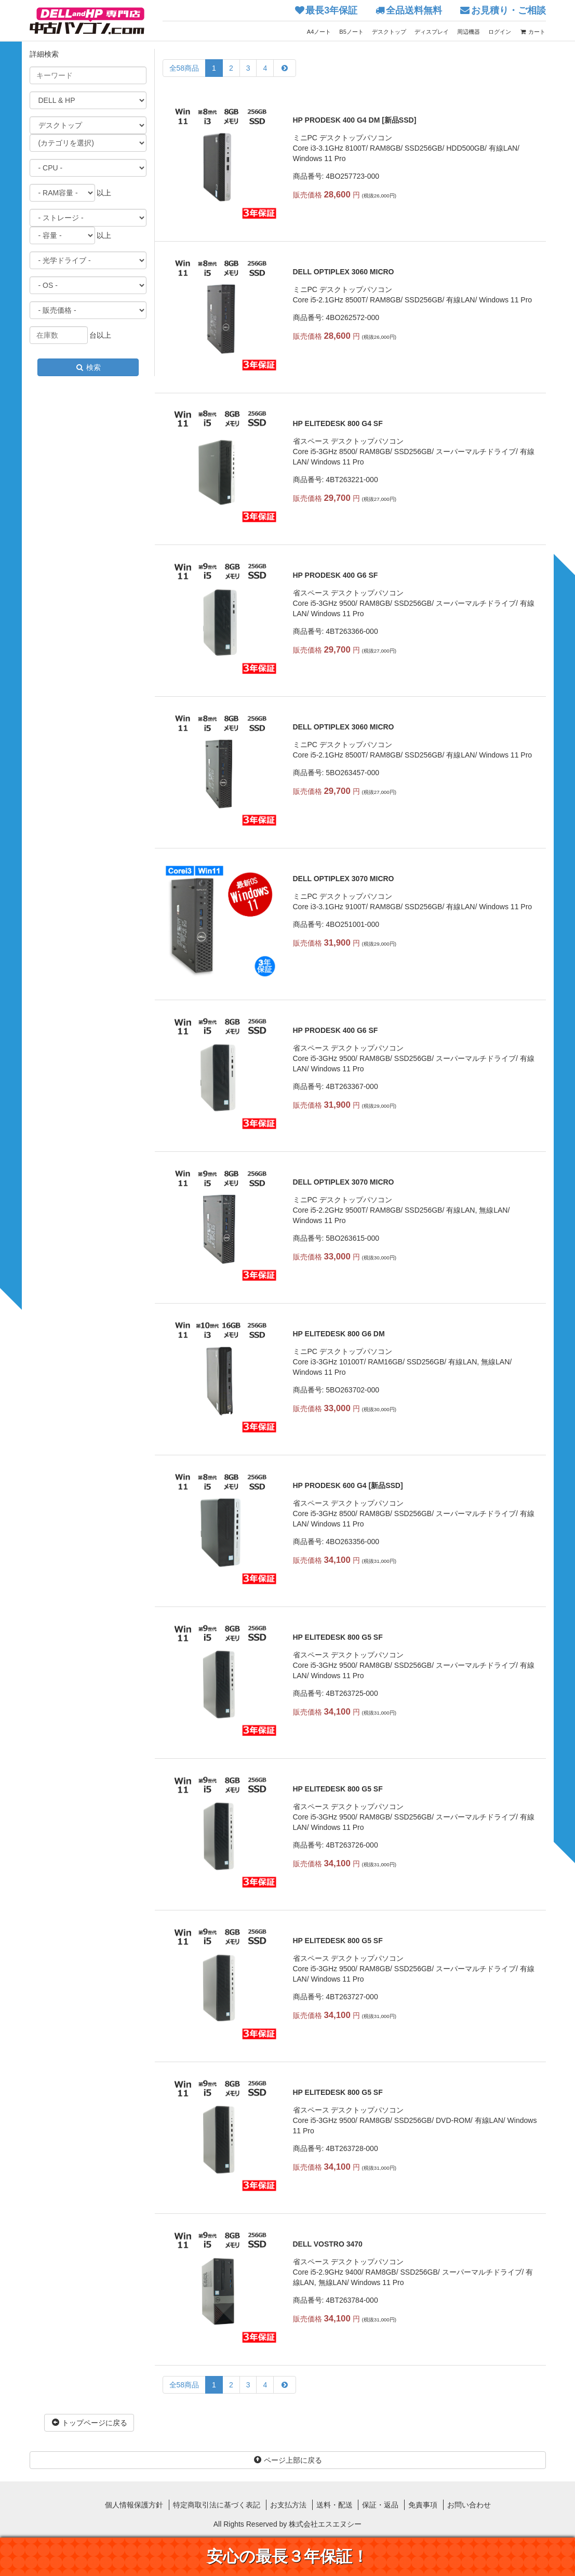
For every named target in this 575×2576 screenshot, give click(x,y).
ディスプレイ (431, 32)
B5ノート (351, 32)
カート (532, 32)
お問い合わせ (469, 2505)
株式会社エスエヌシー (325, 2524)
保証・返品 (380, 2505)
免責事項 (422, 2505)
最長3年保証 (331, 10)
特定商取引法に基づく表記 (216, 2505)
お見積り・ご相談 (508, 10)
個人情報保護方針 (134, 2505)
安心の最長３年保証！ (287, 2556)
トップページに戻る (89, 2423)
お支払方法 (288, 2505)
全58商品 (184, 68)
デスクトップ (389, 32)
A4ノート (319, 32)
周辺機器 (468, 32)
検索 (88, 367)
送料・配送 (334, 2505)
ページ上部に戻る (288, 2460)
